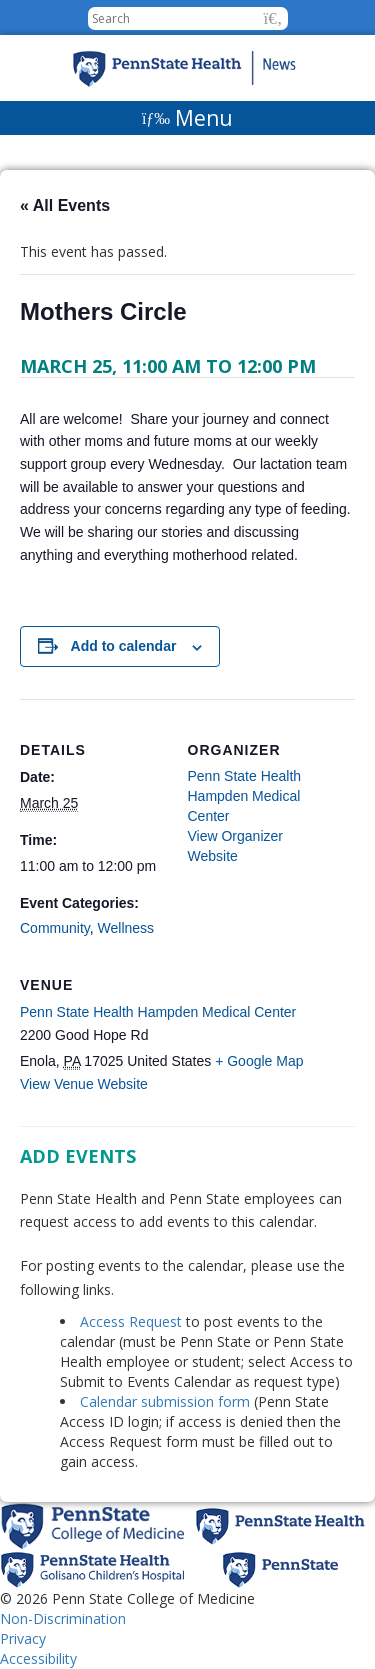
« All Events (65, 205)
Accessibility (38, 1658)
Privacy (23, 1638)
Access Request (133, 1321)
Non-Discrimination (63, 1618)
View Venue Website (84, 1084)
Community (55, 928)
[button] (273, 18)
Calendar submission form (165, 1401)
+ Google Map (259, 1061)
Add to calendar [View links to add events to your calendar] (124, 646)
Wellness (126, 928)
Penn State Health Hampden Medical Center (158, 1012)
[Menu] (187, 118)
